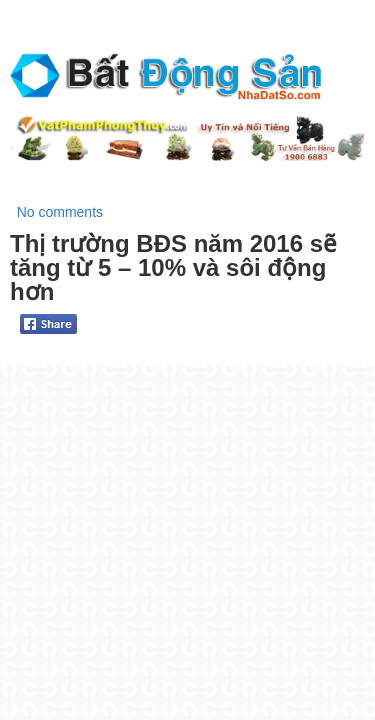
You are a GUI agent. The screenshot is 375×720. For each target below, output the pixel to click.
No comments (60, 212)
